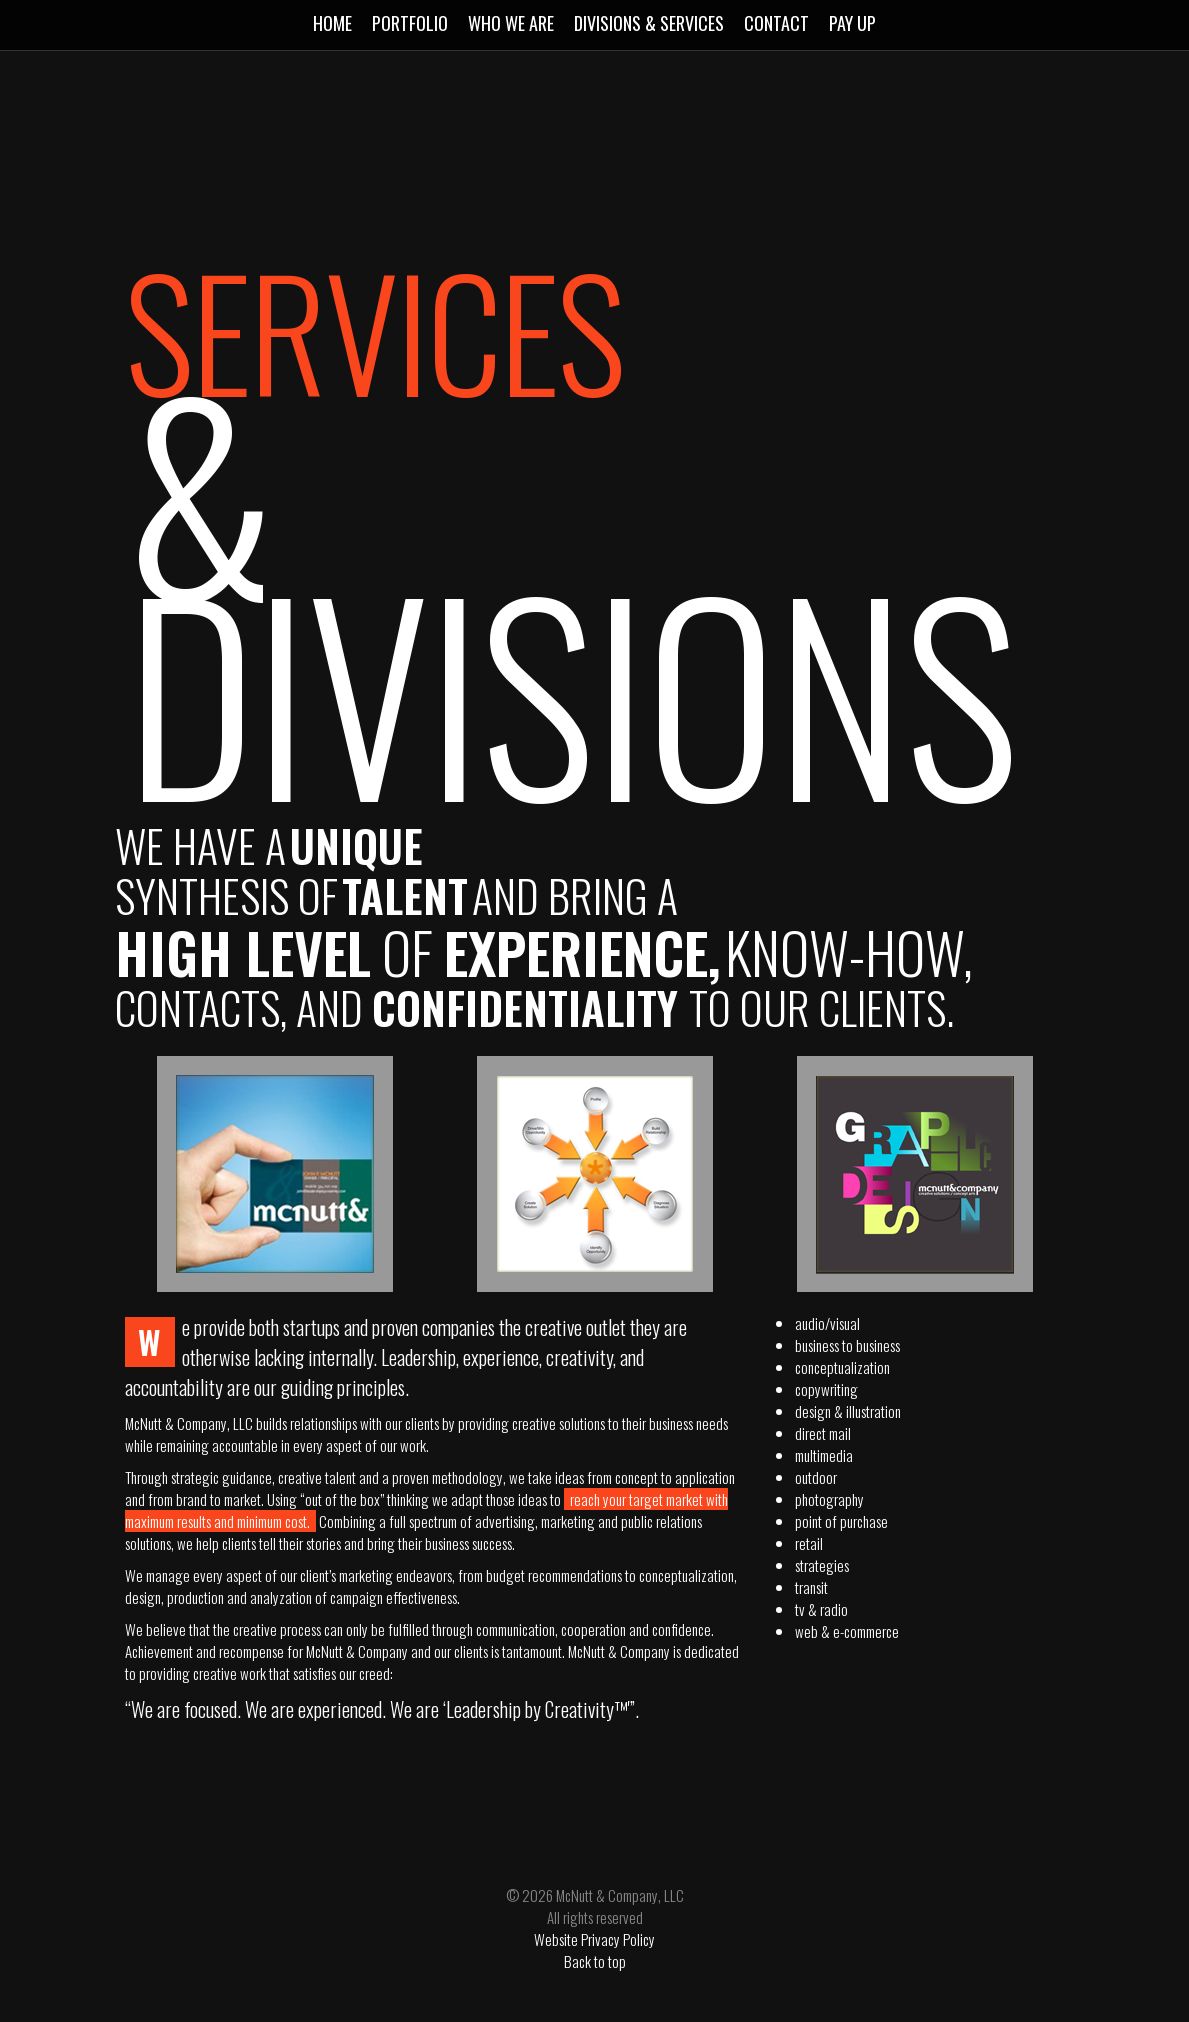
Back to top (595, 1961)
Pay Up (852, 23)
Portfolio (410, 23)
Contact (776, 23)
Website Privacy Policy (594, 1939)
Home (332, 23)
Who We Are (511, 23)
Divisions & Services (649, 23)
